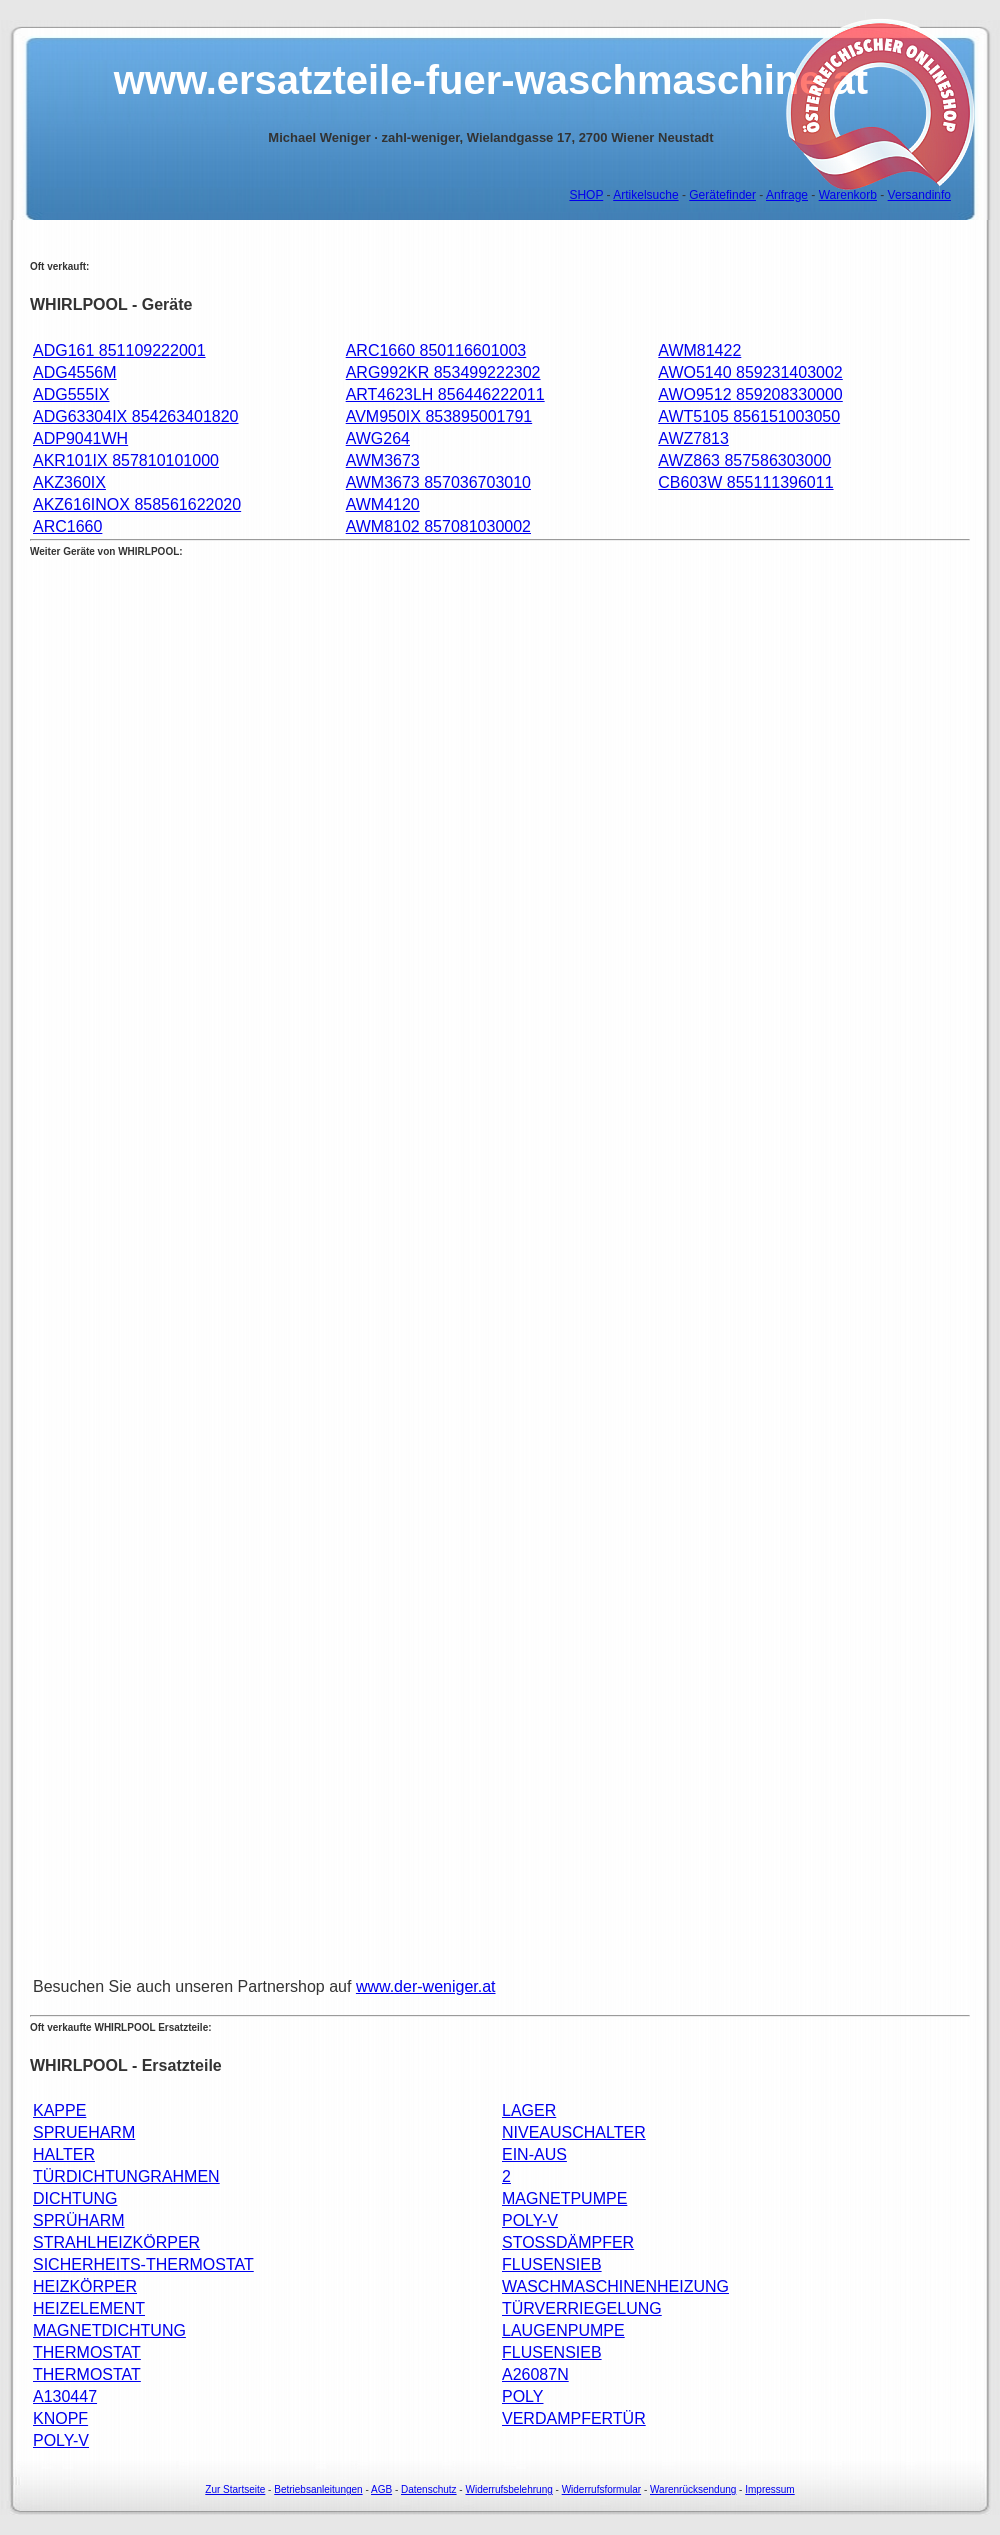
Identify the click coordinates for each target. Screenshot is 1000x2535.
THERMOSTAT (87, 2352)
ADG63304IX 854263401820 (136, 416)
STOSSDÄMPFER (568, 2242)
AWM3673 (383, 460)
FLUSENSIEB (552, 2264)
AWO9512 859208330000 (750, 394)
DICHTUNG (75, 2198)
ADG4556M (75, 372)
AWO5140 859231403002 (750, 372)
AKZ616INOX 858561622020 (137, 504)
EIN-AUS (534, 2154)
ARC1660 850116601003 (436, 350)
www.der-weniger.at (426, 1986)
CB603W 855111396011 (745, 482)
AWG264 (378, 438)
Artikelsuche (645, 195)
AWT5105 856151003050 (749, 416)
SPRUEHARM (84, 2132)
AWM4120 (383, 504)
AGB (381, 2489)
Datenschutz (429, 2489)
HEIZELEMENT (89, 2308)
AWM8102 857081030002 (438, 526)
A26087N (535, 2374)
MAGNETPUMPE (564, 2198)
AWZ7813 (693, 438)
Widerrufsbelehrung (508, 2489)
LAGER (529, 2110)
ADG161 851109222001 (119, 350)
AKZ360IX (69, 482)
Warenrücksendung (693, 2489)
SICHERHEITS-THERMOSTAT (143, 2264)
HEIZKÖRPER (85, 2286)
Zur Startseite (235, 2489)
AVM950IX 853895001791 (439, 416)
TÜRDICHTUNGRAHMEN (126, 2176)
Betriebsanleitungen (318, 2489)
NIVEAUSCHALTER (574, 2132)
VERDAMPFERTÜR (574, 2418)
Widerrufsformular (601, 2489)
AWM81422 (699, 350)
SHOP (586, 195)
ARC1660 (67, 526)
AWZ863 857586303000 (744, 460)
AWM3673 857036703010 (438, 482)
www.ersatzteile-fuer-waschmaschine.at (491, 80)
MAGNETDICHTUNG (109, 2330)
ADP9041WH (80, 438)
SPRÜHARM (79, 2220)
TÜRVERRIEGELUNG (582, 2308)
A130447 (65, 2396)
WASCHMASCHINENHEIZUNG (615, 2286)
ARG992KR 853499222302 (443, 372)
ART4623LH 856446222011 (445, 394)
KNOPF (60, 2418)
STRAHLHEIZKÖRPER (116, 2242)
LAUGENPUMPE (563, 2330)
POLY (523, 2396)
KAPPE (59, 2110)
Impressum (769, 2489)
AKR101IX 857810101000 (126, 460)
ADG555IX (71, 394)
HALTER (64, 2154)
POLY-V (530, 2220)
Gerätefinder (722, 195)
